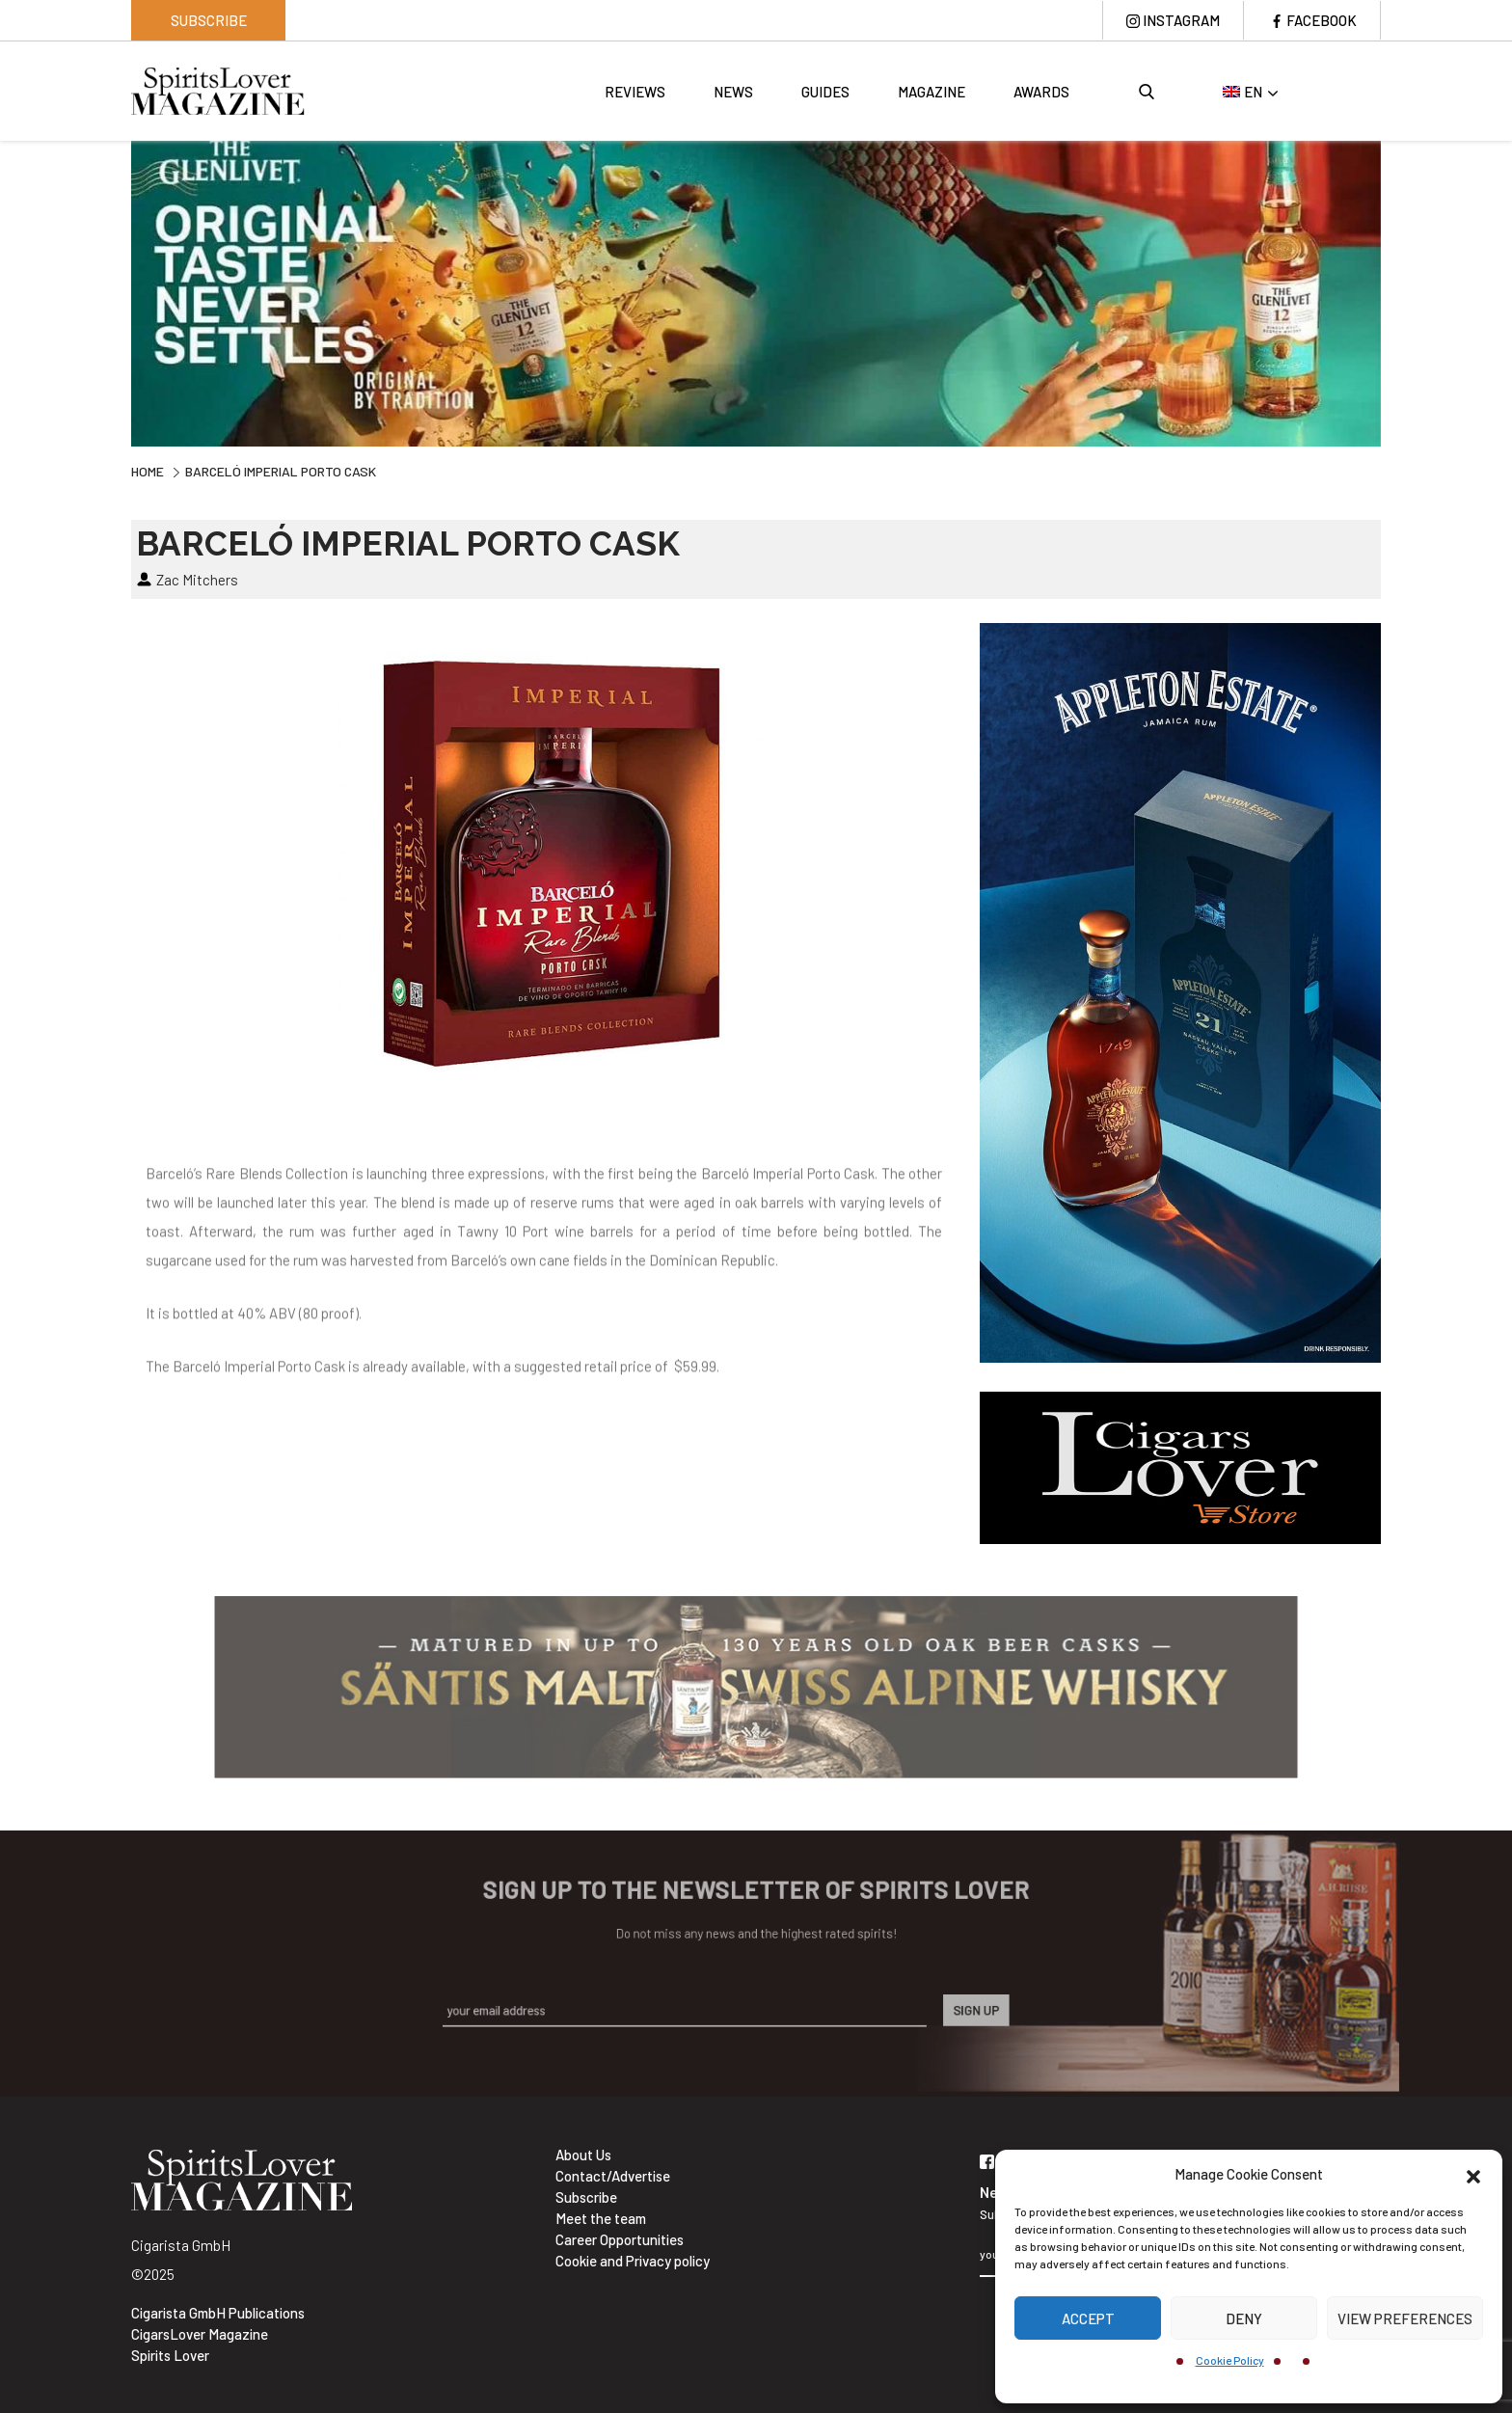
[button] (1473, 2173)
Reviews (635, 91)
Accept (1088, 2318)
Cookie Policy (1230, 2360)
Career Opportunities (619, 2239)
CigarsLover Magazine (199, 2334)
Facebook (1321, 20)
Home (147, 471)
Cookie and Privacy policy (632, 2260)
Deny (1244, 2318)
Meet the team (600, 2218)
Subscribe (209, 20)
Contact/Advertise (612, 2175)
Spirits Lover (170, 2355)
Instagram (1181, 20)
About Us (583, 2154)
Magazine (931, 91)
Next (1395, 291)
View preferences (1404, 2318)
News (733, 91)
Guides (825, 91)
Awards (1041, 91)
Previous (116, 291)
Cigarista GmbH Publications (218, 2312)
